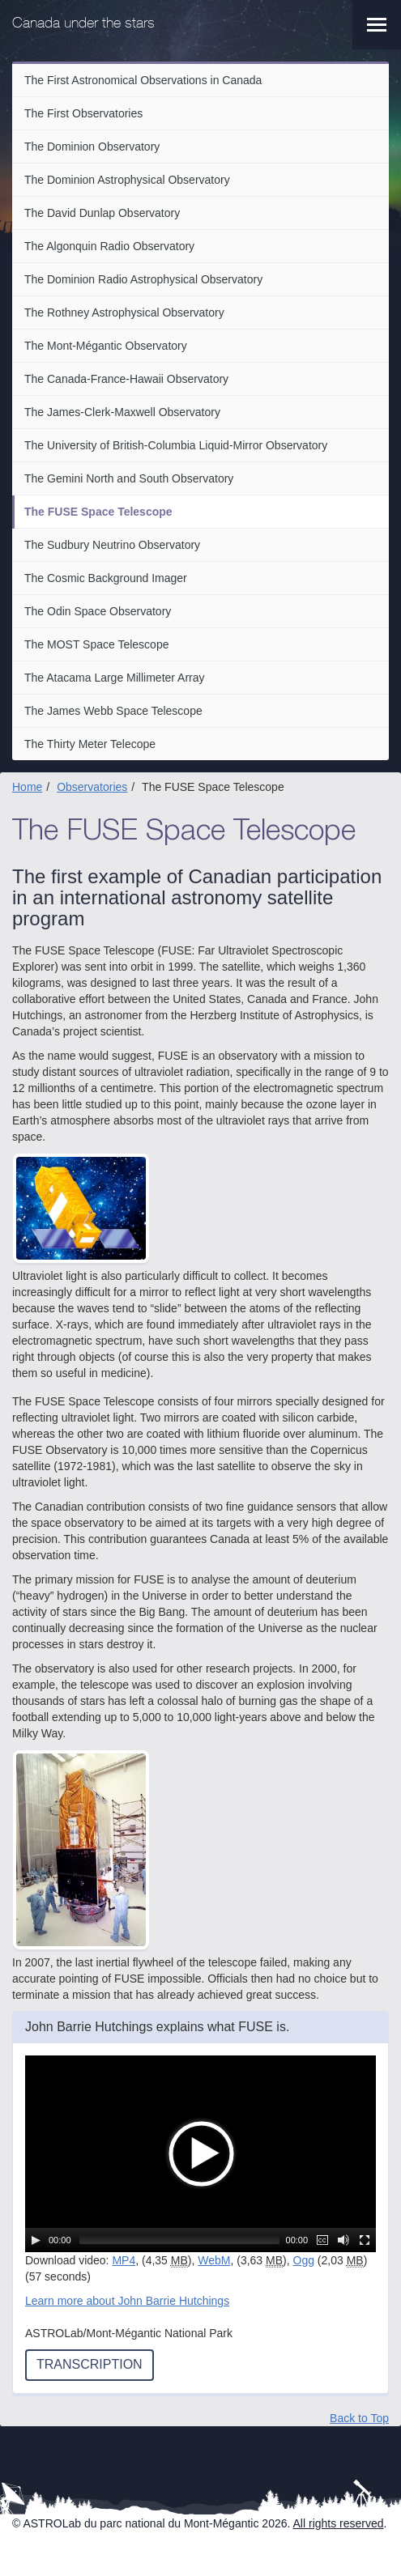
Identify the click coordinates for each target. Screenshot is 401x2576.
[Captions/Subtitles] (322, 2240)
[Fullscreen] (364, 2240)
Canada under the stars (83, 24)
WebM (214, 2260)
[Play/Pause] (35, 2240)
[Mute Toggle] (343, 2240)
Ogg (303, 2260)
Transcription (89, 2364)
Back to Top (359, 2418)
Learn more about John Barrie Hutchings (127, 2300)
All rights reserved (338, 2523)
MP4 (123, 2260)
